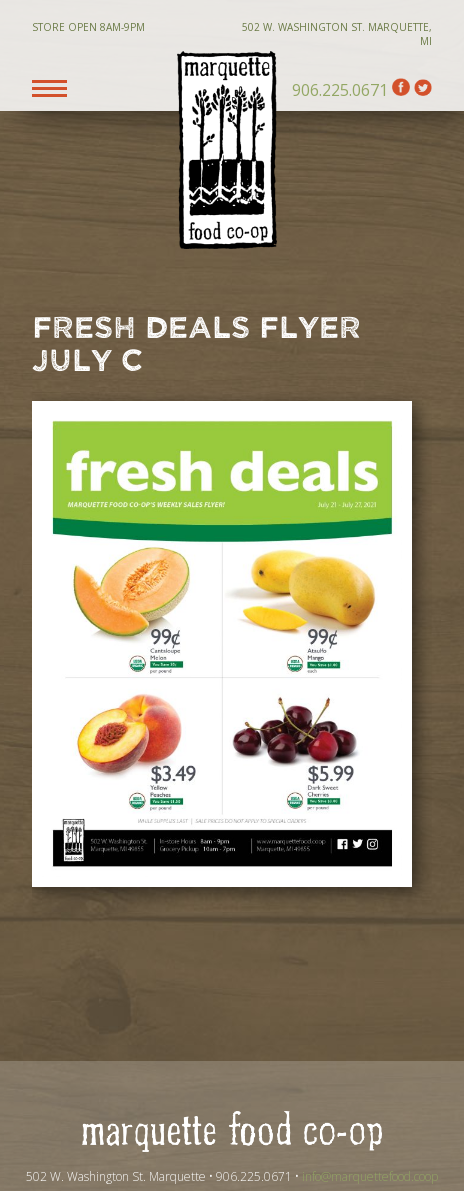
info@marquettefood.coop (370, 1176)
